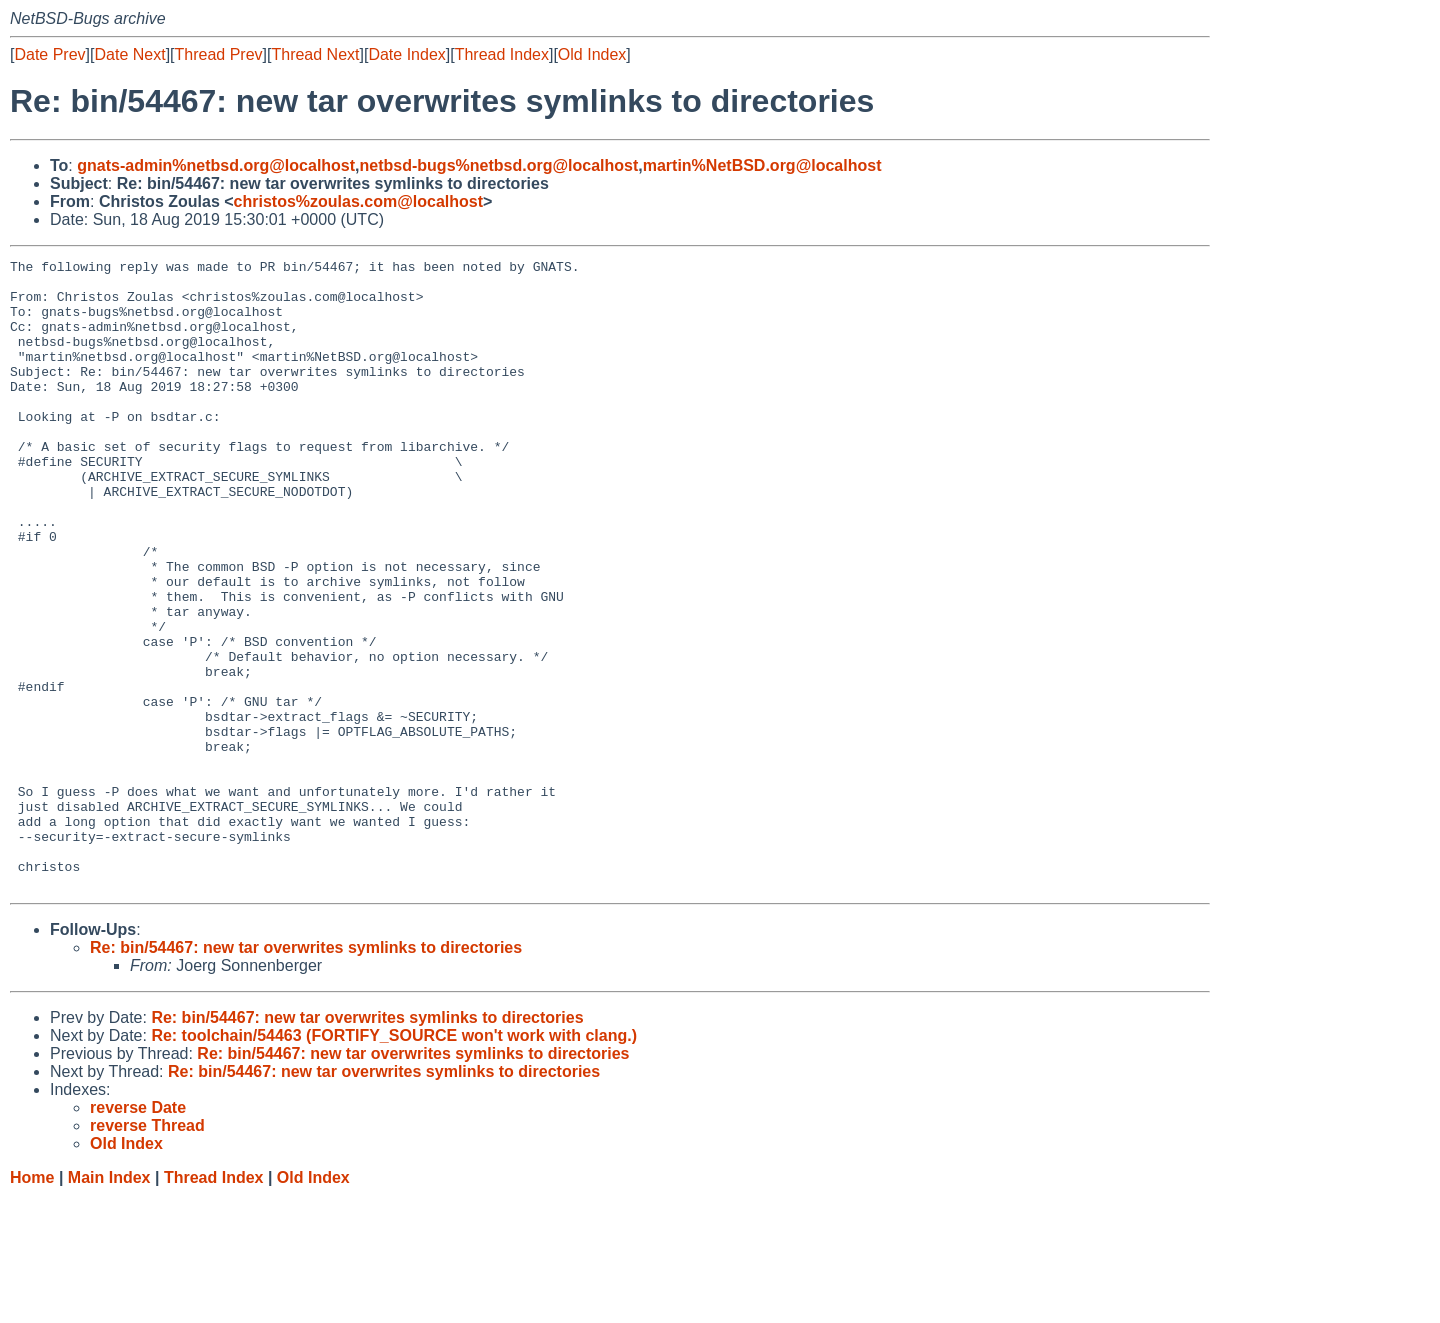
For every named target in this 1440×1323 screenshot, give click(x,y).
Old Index (592, 54)
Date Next (129, 54)
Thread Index (502, 54)
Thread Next (315, 54)
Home (32, 1303)
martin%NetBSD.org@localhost (762, 165)
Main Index (109, 1303)
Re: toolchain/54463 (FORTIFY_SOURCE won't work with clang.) (394, 1161)
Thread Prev (219, 54)
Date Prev (49, 54)
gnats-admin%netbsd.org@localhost (216, 165)
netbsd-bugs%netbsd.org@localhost (499, 165)
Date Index (406, 54)
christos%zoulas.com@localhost (358, 201)
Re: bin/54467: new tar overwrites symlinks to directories (306, 1073)
